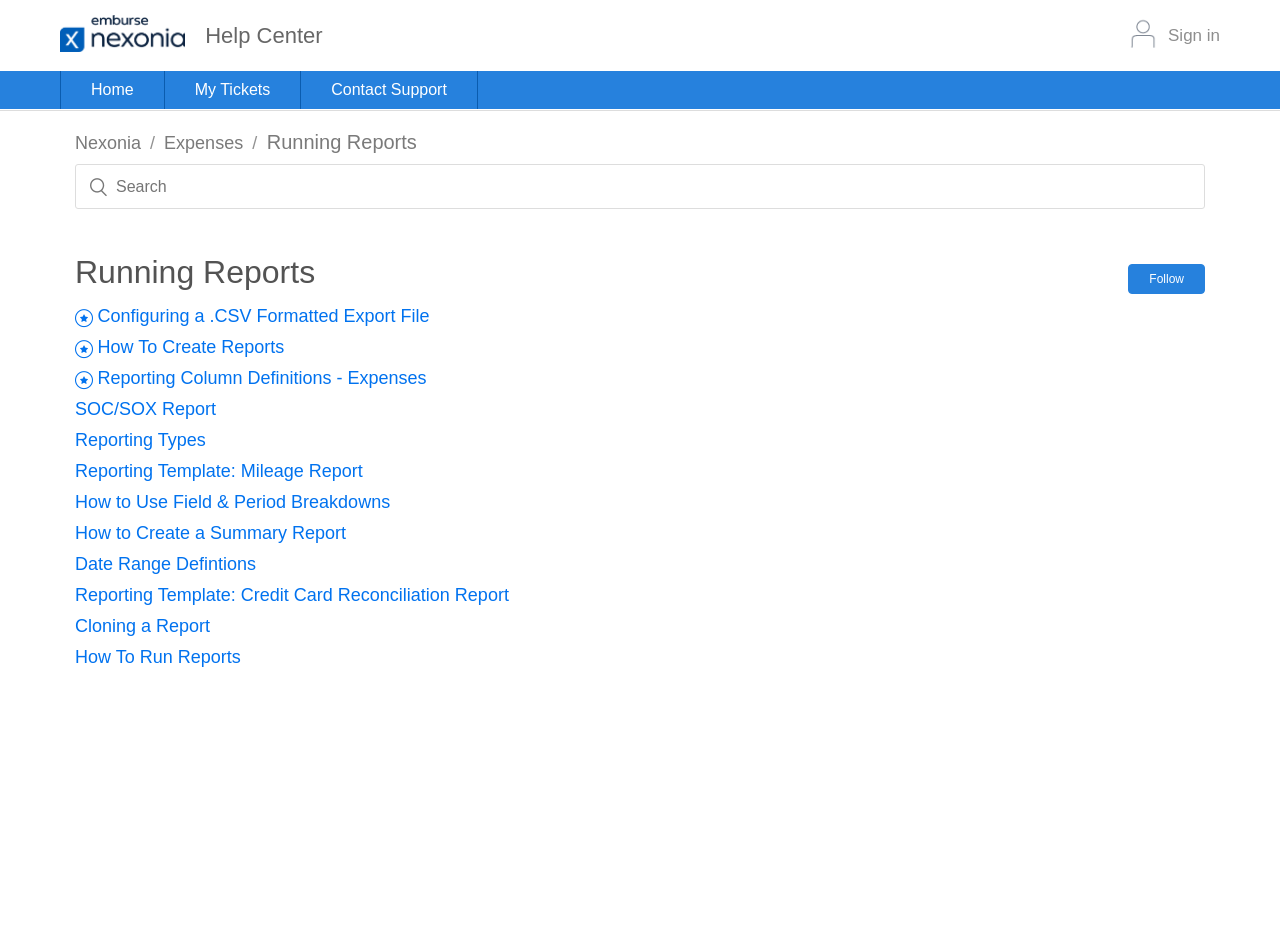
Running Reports (342, 142)
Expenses (203, 143)
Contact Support (389, 89)
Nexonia (108, 143)
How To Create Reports (190, 347)
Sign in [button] (1194, 35)
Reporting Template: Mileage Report (219, 471)
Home (112, 89)
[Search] (640, 186)
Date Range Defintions (165, 564)
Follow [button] (1166, 279)
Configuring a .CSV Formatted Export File (263, 316)
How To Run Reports (158, 657)
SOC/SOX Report (145, 409)
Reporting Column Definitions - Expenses (261, 378)
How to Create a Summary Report (210, 533)
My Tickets (233, 89)
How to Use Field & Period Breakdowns (232, 502)
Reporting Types (140, 440)
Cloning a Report (142, 626)
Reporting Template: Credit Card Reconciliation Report (292, 595)
